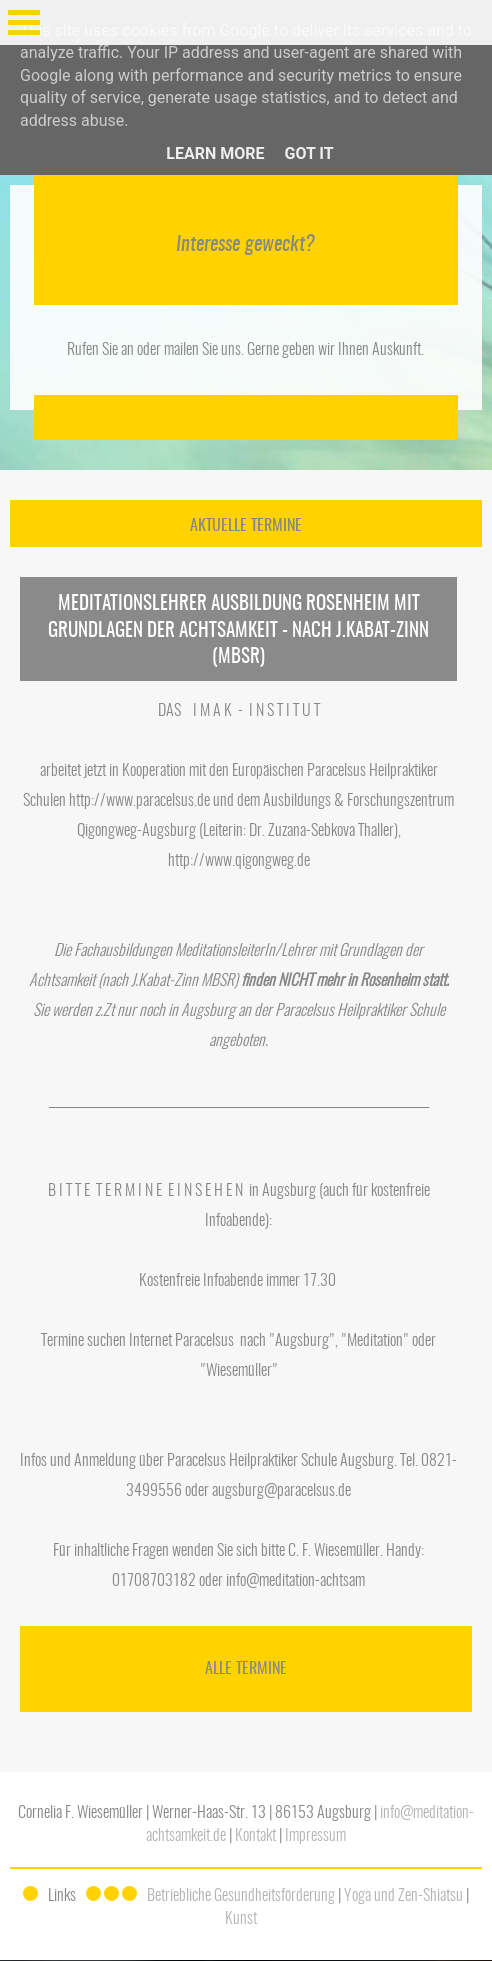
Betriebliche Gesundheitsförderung (241, 1896)
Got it (308, 153)
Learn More (215, 153)
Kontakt (255, 1836)
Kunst (241, 1919)
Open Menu (24, 22)
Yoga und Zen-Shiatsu (403, 1896)
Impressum (315, 1836)
